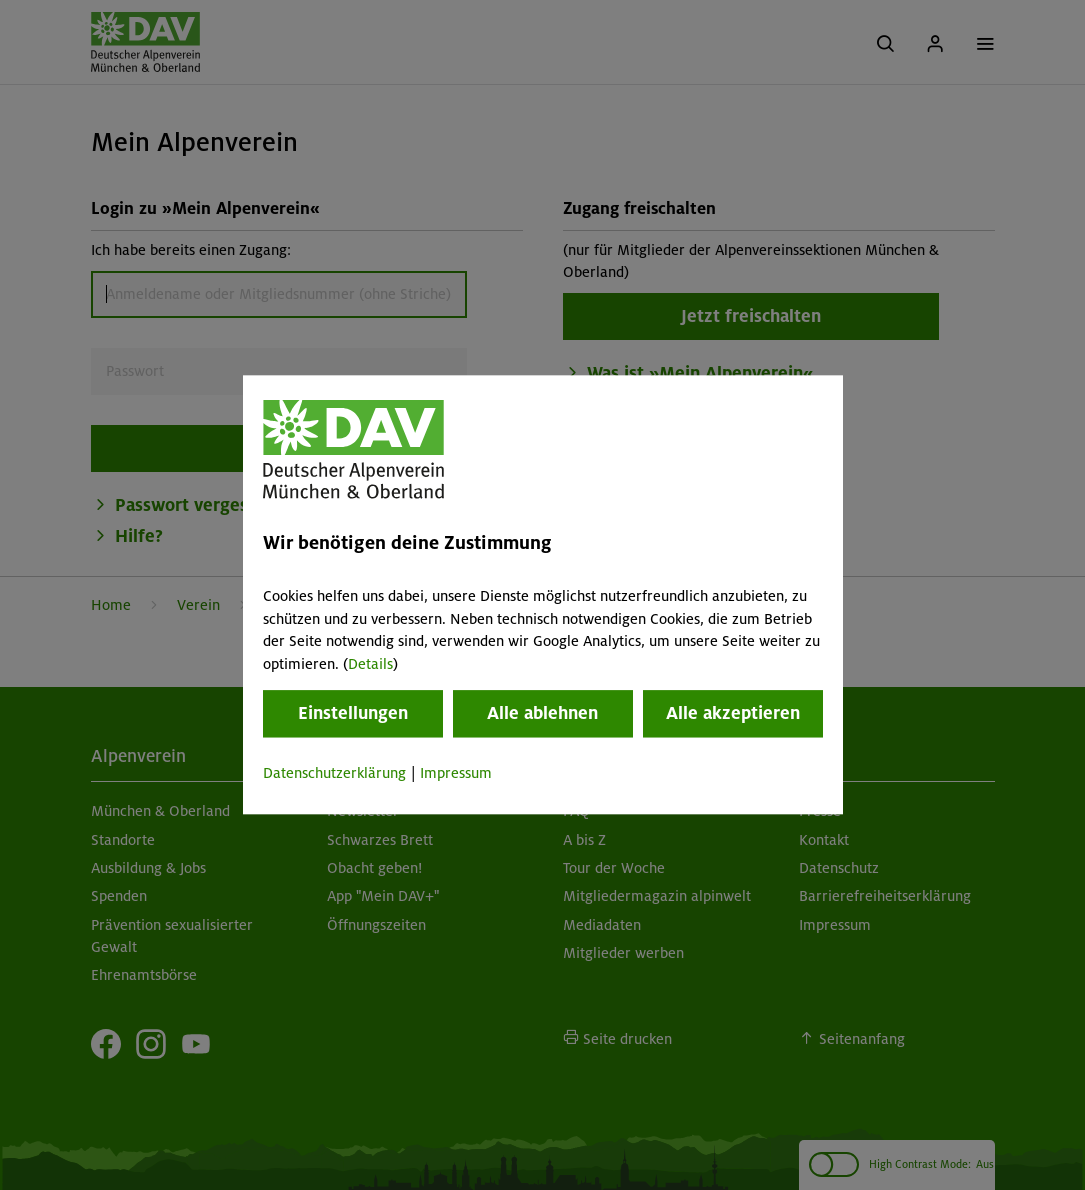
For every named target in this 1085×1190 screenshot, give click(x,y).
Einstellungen (353, 713)
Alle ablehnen (542, 713)
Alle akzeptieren (733, 713)
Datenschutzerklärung (334, 773)
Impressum (456, 773)
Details (370, 664)
